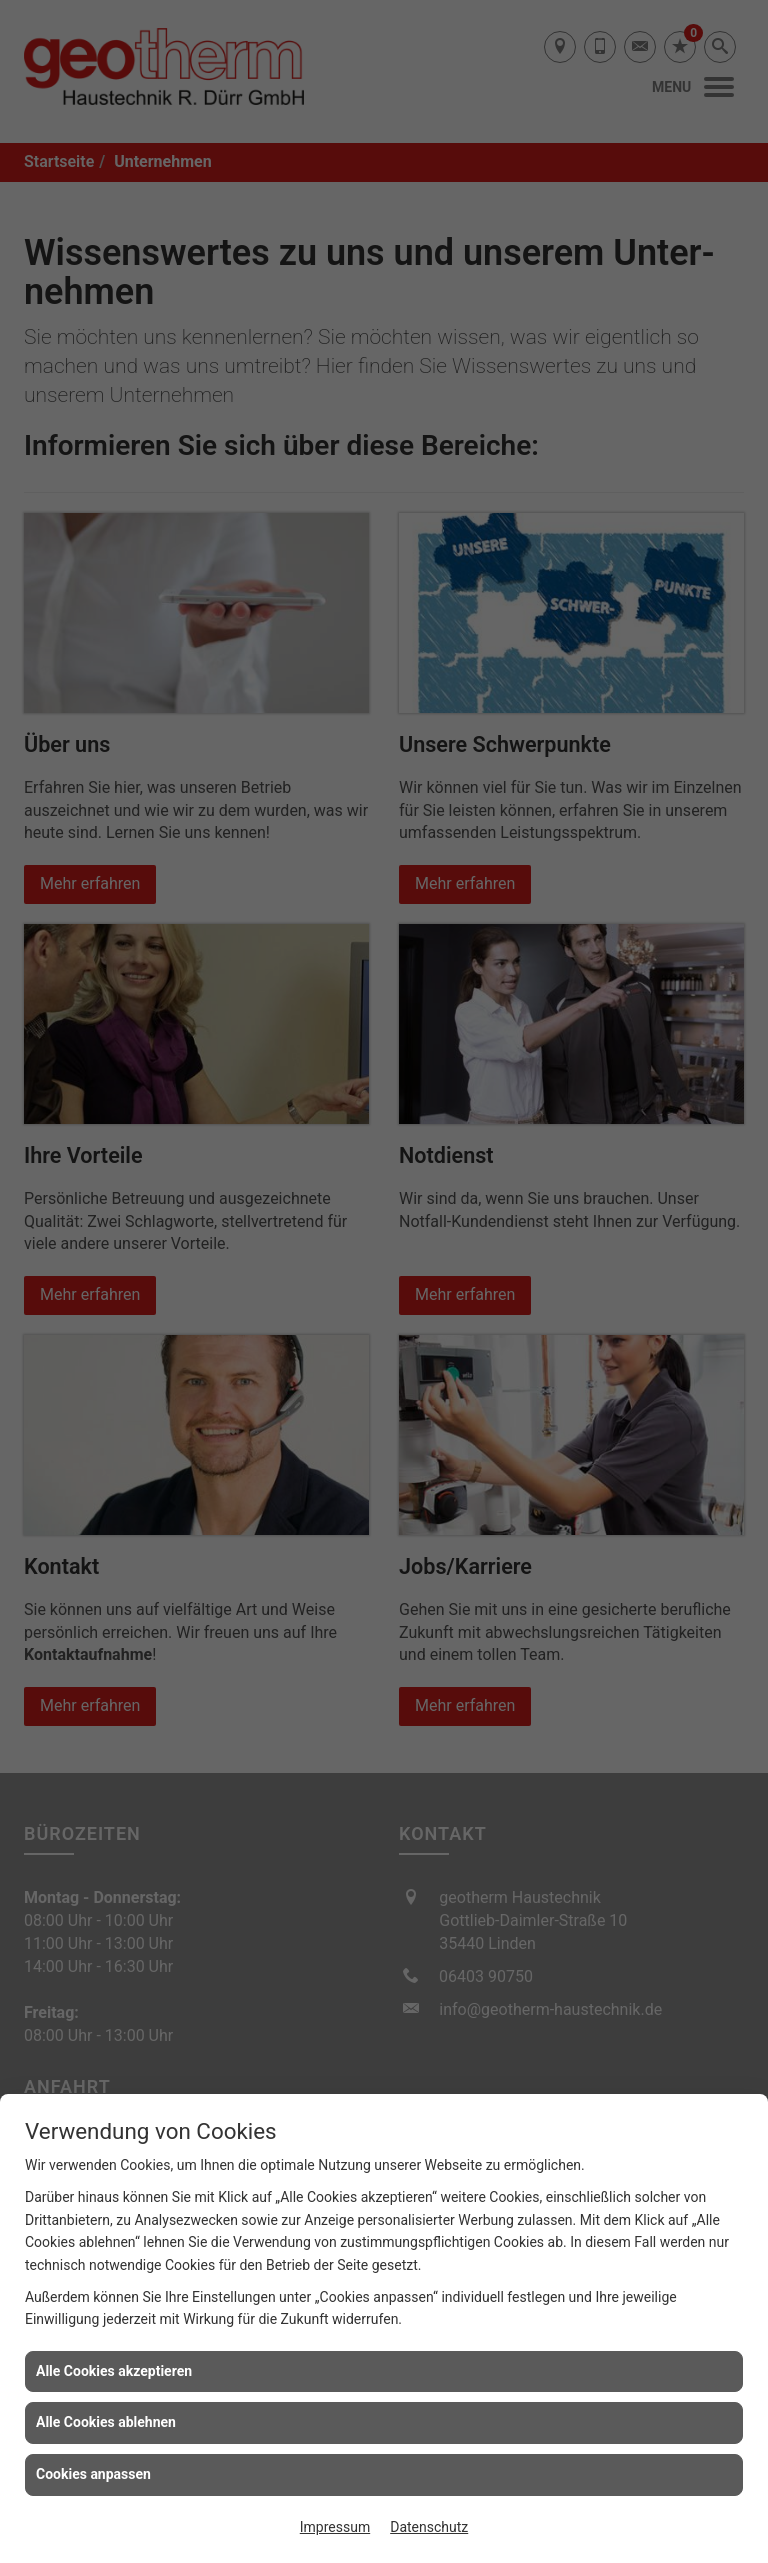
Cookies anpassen (93, 2474)
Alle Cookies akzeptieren (114, 2371)
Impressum (335, 2527)
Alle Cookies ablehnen (106, 2422)
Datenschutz (429, 2527)
